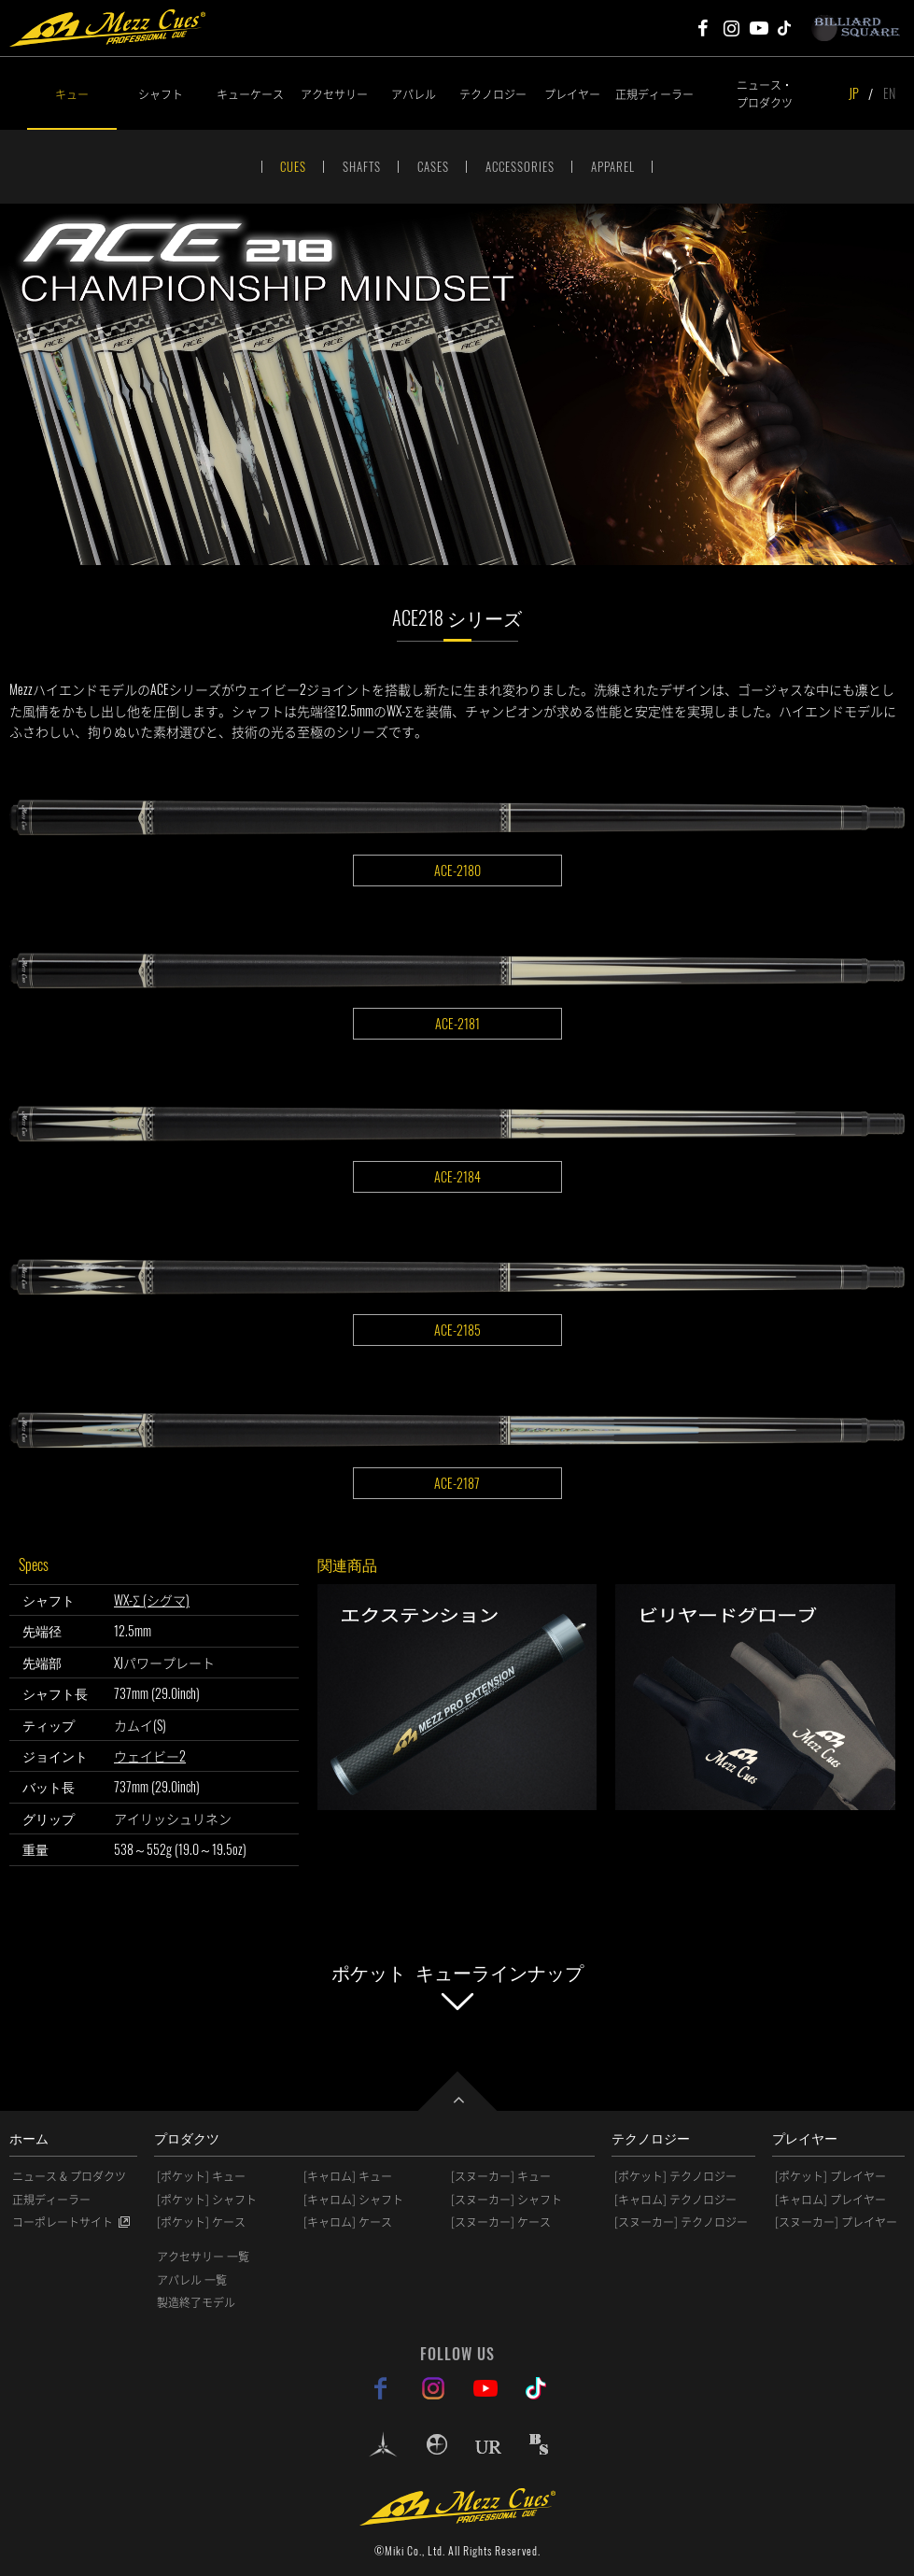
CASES (433, 166)
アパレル (413, 94)
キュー (72, 94)
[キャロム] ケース (347, 2222)
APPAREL (613, 166)
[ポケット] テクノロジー (675, 2176)
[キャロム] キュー (347, 2176)
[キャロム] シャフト (353, 2199)
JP (854, 93)
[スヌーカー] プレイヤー (836, 2222)
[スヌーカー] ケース (501, 2222)
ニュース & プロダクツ (69, 2176)
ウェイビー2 (150, 1755)
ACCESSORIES (520, 166)
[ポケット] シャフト (207, 2199)
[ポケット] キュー (201, 2176)
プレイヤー (572, 94)
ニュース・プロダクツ (765, 93)
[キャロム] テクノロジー (675, 2199)
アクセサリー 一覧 (203, 2256)
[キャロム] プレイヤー (830, 2199)
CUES (293, 166)
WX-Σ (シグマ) (152, 1599)
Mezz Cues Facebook (703, 28)
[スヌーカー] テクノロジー (681, 2222)
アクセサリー (334, 94)
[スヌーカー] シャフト (506, 2199)
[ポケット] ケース (201, 2222)
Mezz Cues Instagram (731, 28)
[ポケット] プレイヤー (830, 2176)
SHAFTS (362, 166)
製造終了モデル (196, 2302)
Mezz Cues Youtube (759, 28)
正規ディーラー (653, 94)
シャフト (160, 94)
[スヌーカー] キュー (501, 2176)
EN (889, 93)
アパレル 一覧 (192, 2280)
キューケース (250, 94)
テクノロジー (493, 94)
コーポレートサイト (62, 2222)
